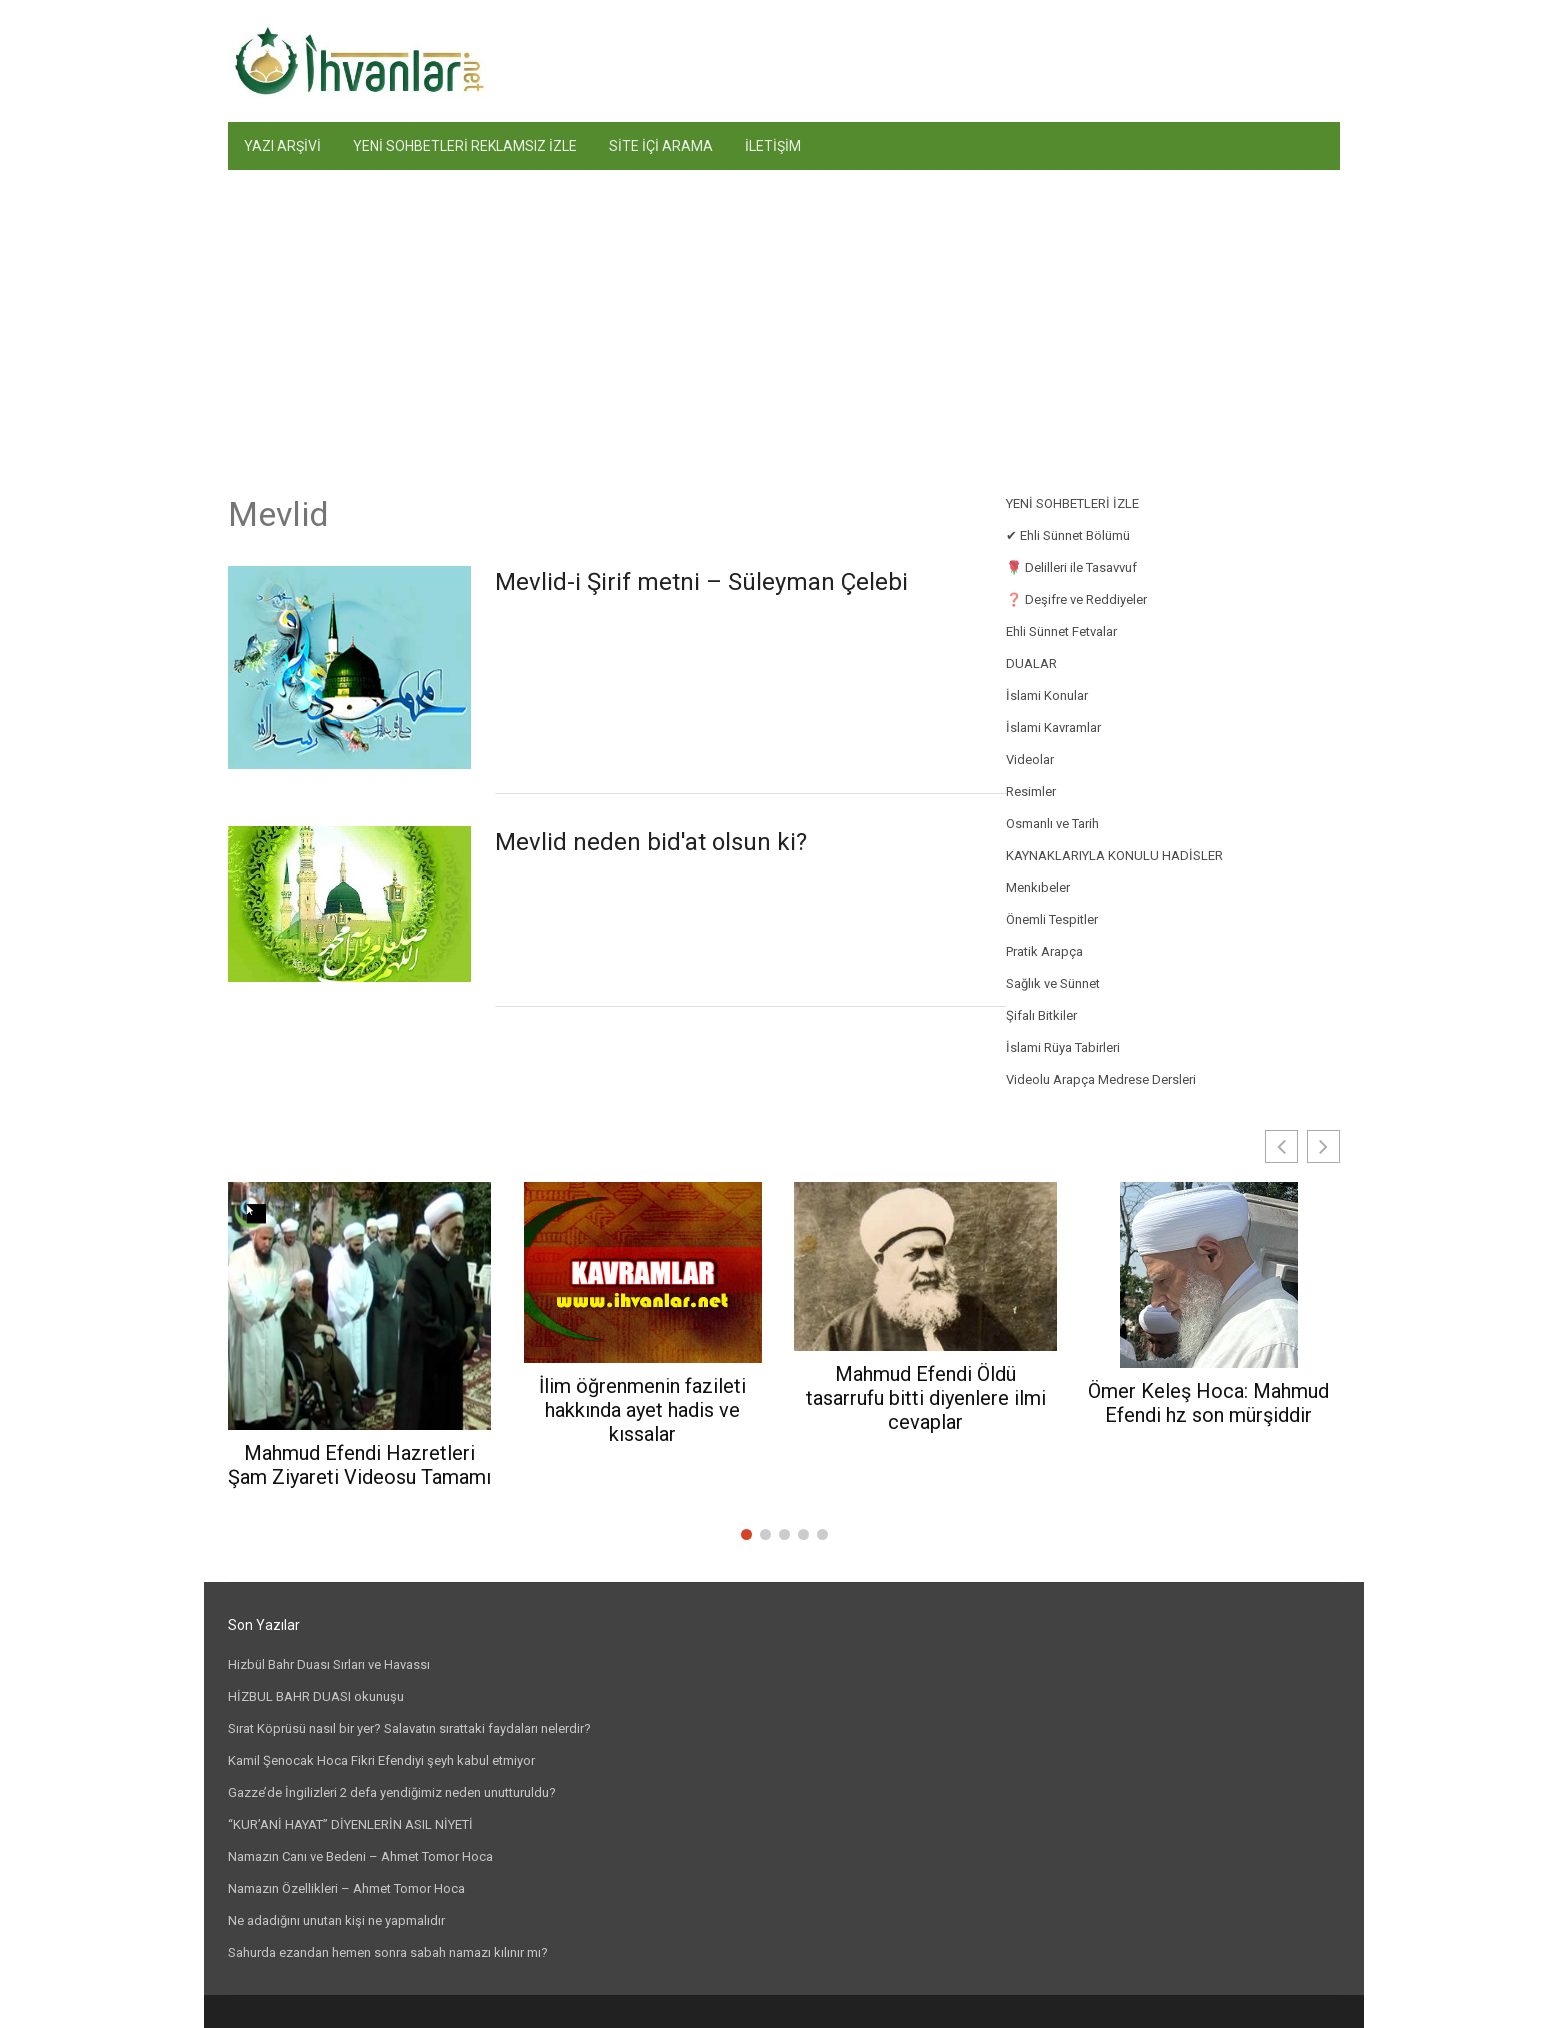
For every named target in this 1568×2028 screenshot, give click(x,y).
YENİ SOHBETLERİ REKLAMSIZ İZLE (465, 146)
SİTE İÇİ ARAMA (661, 146)
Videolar (1030, 759)
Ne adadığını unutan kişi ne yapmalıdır (336, 1920)
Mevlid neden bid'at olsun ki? (651, 842)
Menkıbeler (1038, 887)
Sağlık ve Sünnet (1053, 983)
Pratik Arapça (1044, 951)
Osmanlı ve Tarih (1052, 823)
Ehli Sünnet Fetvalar (1061, 631)
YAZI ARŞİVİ (282, 146)
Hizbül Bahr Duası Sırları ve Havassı (329, 1664)
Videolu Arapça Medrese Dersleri (1101, 1079)
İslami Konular (1047, 695)
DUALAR (1031, 663)
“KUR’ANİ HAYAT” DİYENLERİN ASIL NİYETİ (350, 1824)
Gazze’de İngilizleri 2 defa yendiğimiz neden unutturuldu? (392, 1792)
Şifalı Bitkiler (1041, 1015)
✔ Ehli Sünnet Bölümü (1068, 535)
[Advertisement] (784, 320)
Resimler (1031, 791)
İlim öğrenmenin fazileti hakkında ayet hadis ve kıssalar (642, 1410)
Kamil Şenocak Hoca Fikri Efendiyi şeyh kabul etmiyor (381, 1760)
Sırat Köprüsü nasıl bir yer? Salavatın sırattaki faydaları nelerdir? (409, 1728)
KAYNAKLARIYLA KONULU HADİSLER (1114, 855)
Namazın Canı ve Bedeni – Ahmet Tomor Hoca (360, 1856)
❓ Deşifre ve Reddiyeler (1076, 599)
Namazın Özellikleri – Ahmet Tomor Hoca (346, 1888)
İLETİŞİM (773, 146)
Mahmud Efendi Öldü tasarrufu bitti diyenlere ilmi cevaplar (926, 1398)
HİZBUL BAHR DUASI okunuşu (316, 1696)
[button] (1323, 1146)
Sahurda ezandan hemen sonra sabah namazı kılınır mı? (388, 1952)
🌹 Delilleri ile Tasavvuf (1071, 567)
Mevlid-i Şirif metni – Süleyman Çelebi (701, 582)
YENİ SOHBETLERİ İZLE (1072, 503)
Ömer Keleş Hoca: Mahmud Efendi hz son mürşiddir (1208, 1403)
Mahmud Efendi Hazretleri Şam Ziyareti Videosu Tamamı (359, 1465)
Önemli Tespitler (1052, 919)
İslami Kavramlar (1053, 727)
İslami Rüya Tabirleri (1063, 1047)
